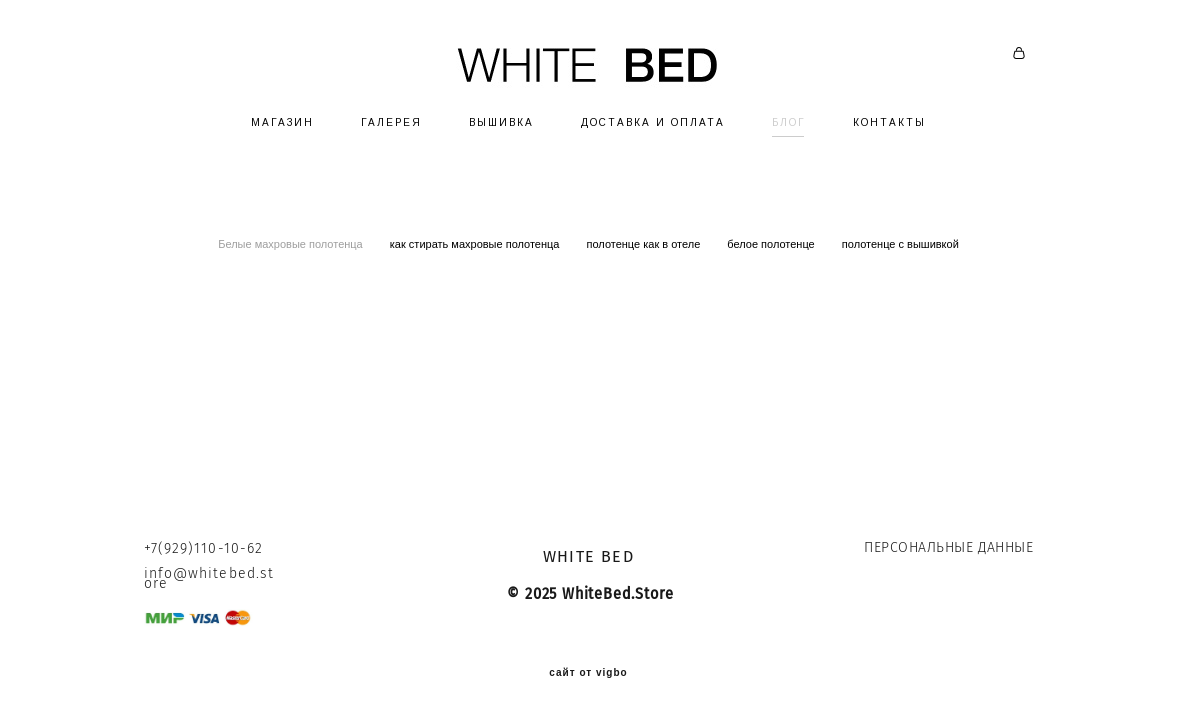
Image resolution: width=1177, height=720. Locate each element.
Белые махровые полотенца (292, 244)
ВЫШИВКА (501, 122)
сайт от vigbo (588, 673)
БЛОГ (789, 122)
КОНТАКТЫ (889, 122)
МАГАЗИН (282, 122)
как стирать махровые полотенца (476, 244)
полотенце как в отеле (645, 244)
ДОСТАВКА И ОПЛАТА (653, 122)
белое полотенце (772, 244)
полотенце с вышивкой (900, 244)
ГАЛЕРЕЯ (391, 122)
